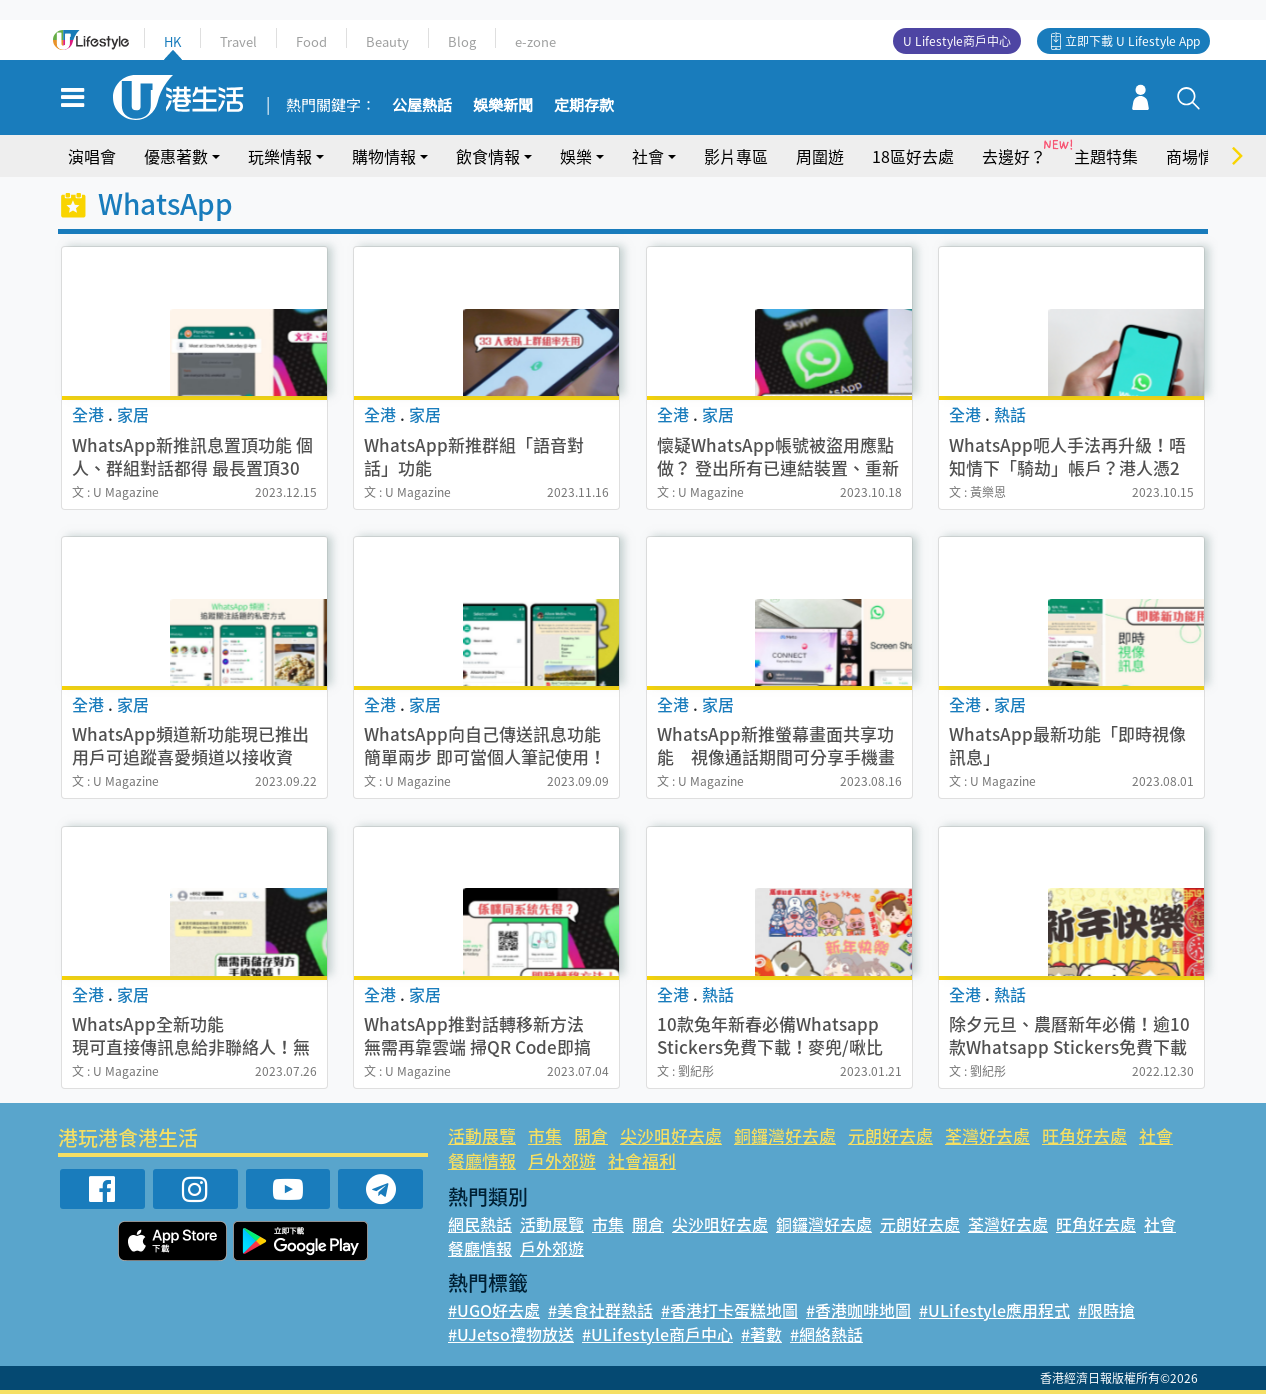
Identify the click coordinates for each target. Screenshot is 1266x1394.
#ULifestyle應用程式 (994, 1310)
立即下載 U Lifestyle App (1132, 41)
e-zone (535, 41)
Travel (238, 41)
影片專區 (736, 156)
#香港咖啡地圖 (858, 1310)
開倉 (591, 1135)
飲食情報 (488, 156)
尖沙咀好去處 (671, 1135)
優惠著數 (176, 156)
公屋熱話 (422, 106)
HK (172, 41)
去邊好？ (1014, 156)
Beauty (387, 41)
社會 (648, 156)
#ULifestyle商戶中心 (657, 1334)
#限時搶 (1106, 1310)
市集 (545, 1135)
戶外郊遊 (562, 1160)
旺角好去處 (1084, 1135)
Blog (462, 41)
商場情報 (1198, 156)
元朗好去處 (890, 1135)
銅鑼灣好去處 (785, 1135)
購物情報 (384, 156)
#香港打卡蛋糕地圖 (729, 1310)
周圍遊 (820, 156)
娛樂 (576, 156)
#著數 (761, 1334)
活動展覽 (482, 1135)
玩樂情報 (280, 156)
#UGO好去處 (494, 1310)
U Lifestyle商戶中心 (957, 41)
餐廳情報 (482, 1160)
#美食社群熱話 (600, 1310)
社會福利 (642, 1160)
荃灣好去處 (987, 1135)
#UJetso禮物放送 (511, 1334)
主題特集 (1106, 156)
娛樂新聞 (503, 106)
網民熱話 (480, 1224)
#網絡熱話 (826, 1334)
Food (311, 41)
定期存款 (584, 106)
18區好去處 (913, 156)
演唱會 (92, 156)
